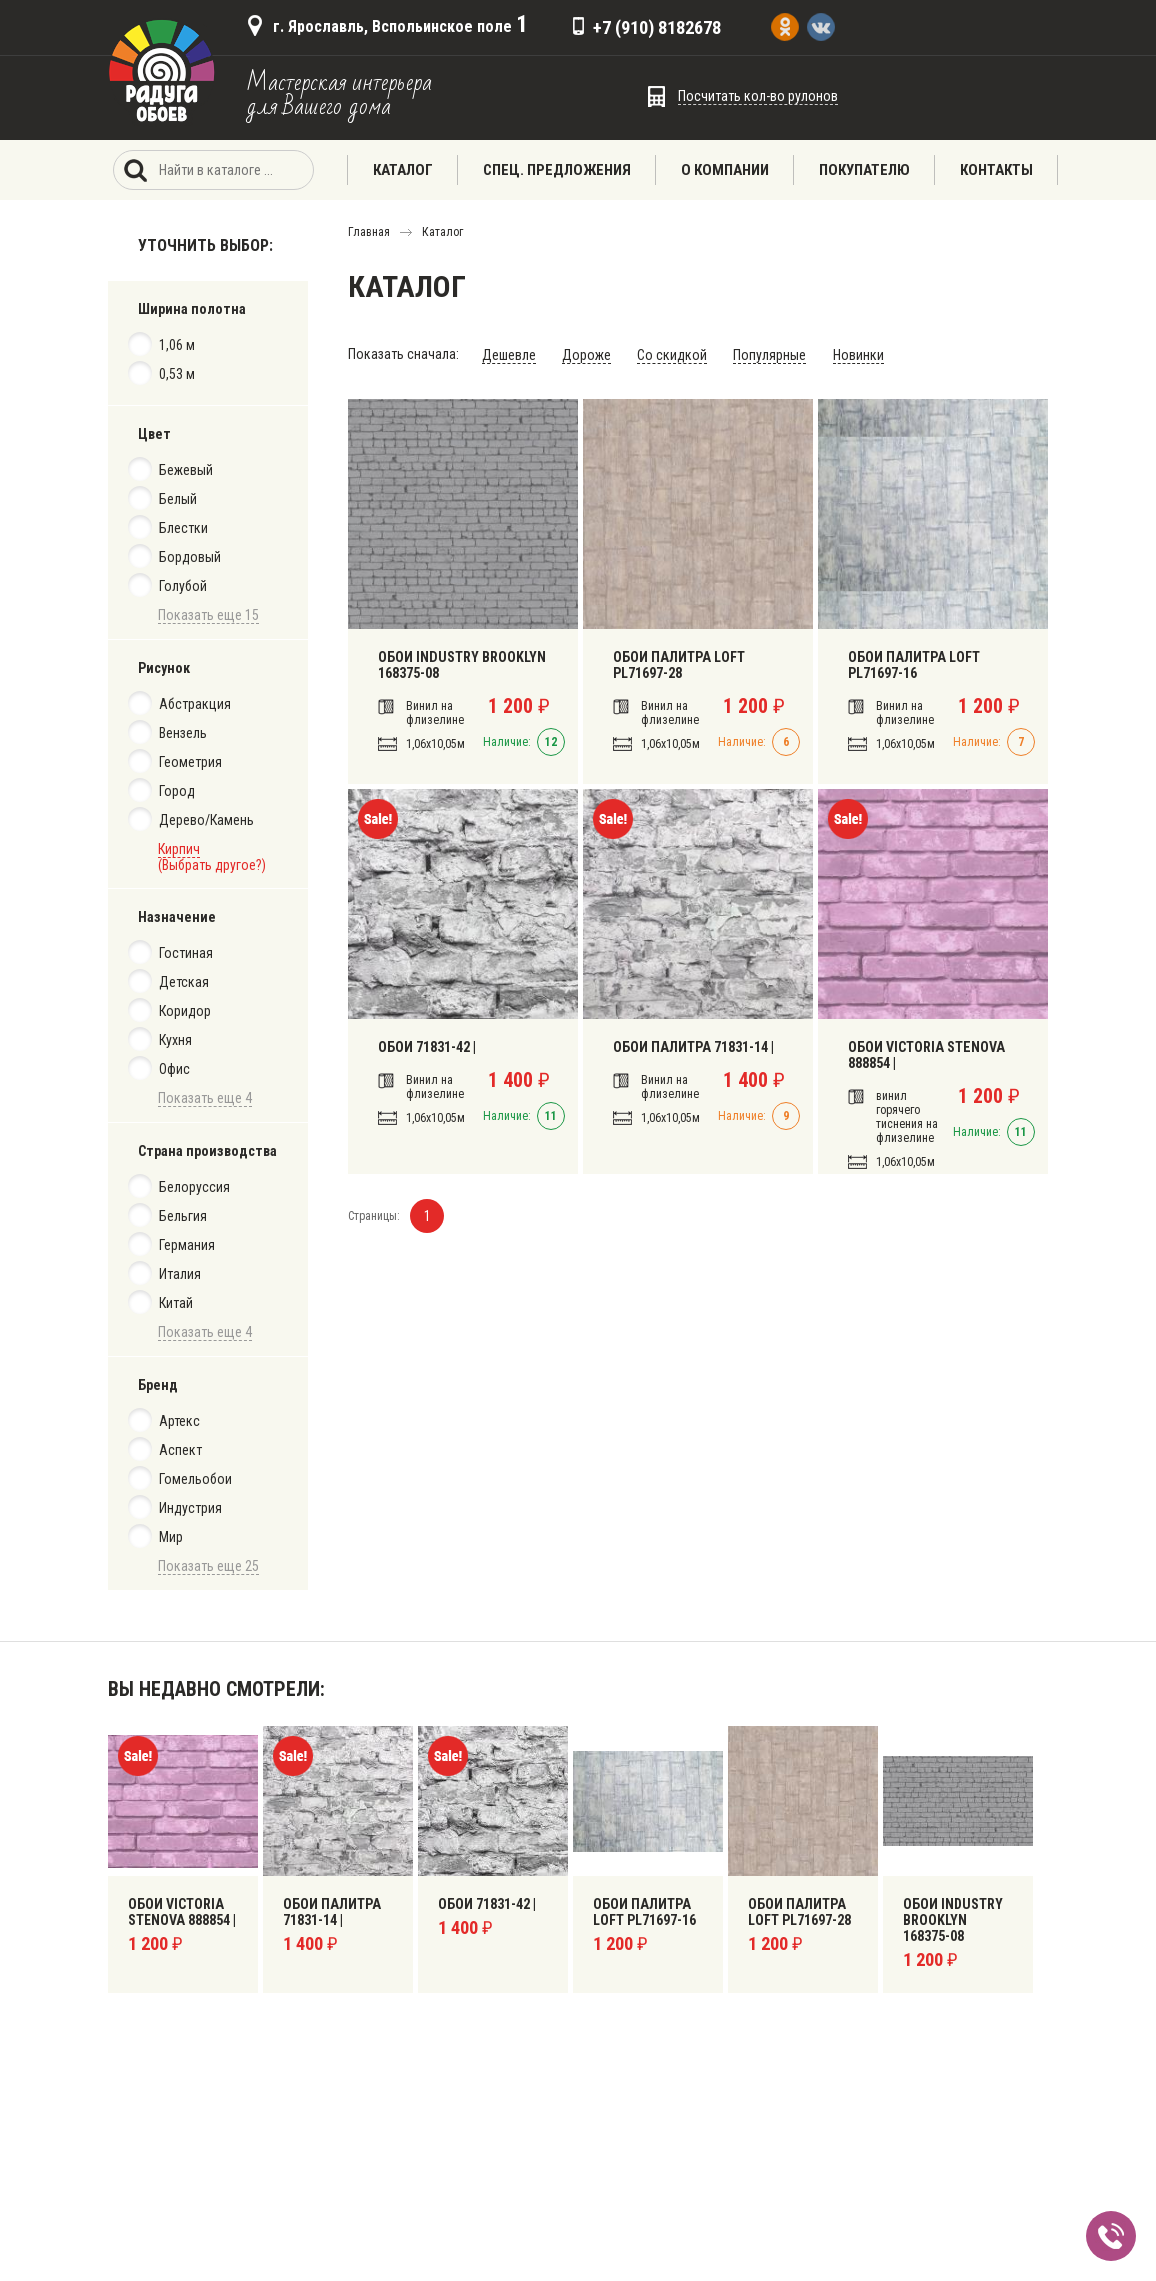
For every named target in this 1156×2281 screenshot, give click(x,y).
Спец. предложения (557, 170)
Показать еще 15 (208, 615)
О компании (725, 170)
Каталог (403, 170)
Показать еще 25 (208, 1566)
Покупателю (864, 170)
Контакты (996, 170)
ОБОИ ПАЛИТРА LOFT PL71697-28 (678, 665)
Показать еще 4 (205, 1098)
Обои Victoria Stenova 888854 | (925, 1055)
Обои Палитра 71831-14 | (692, 1047)
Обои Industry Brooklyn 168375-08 (461, 665)
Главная (369, 232)
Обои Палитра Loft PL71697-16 (913, 665)
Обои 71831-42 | (427, 1047)
